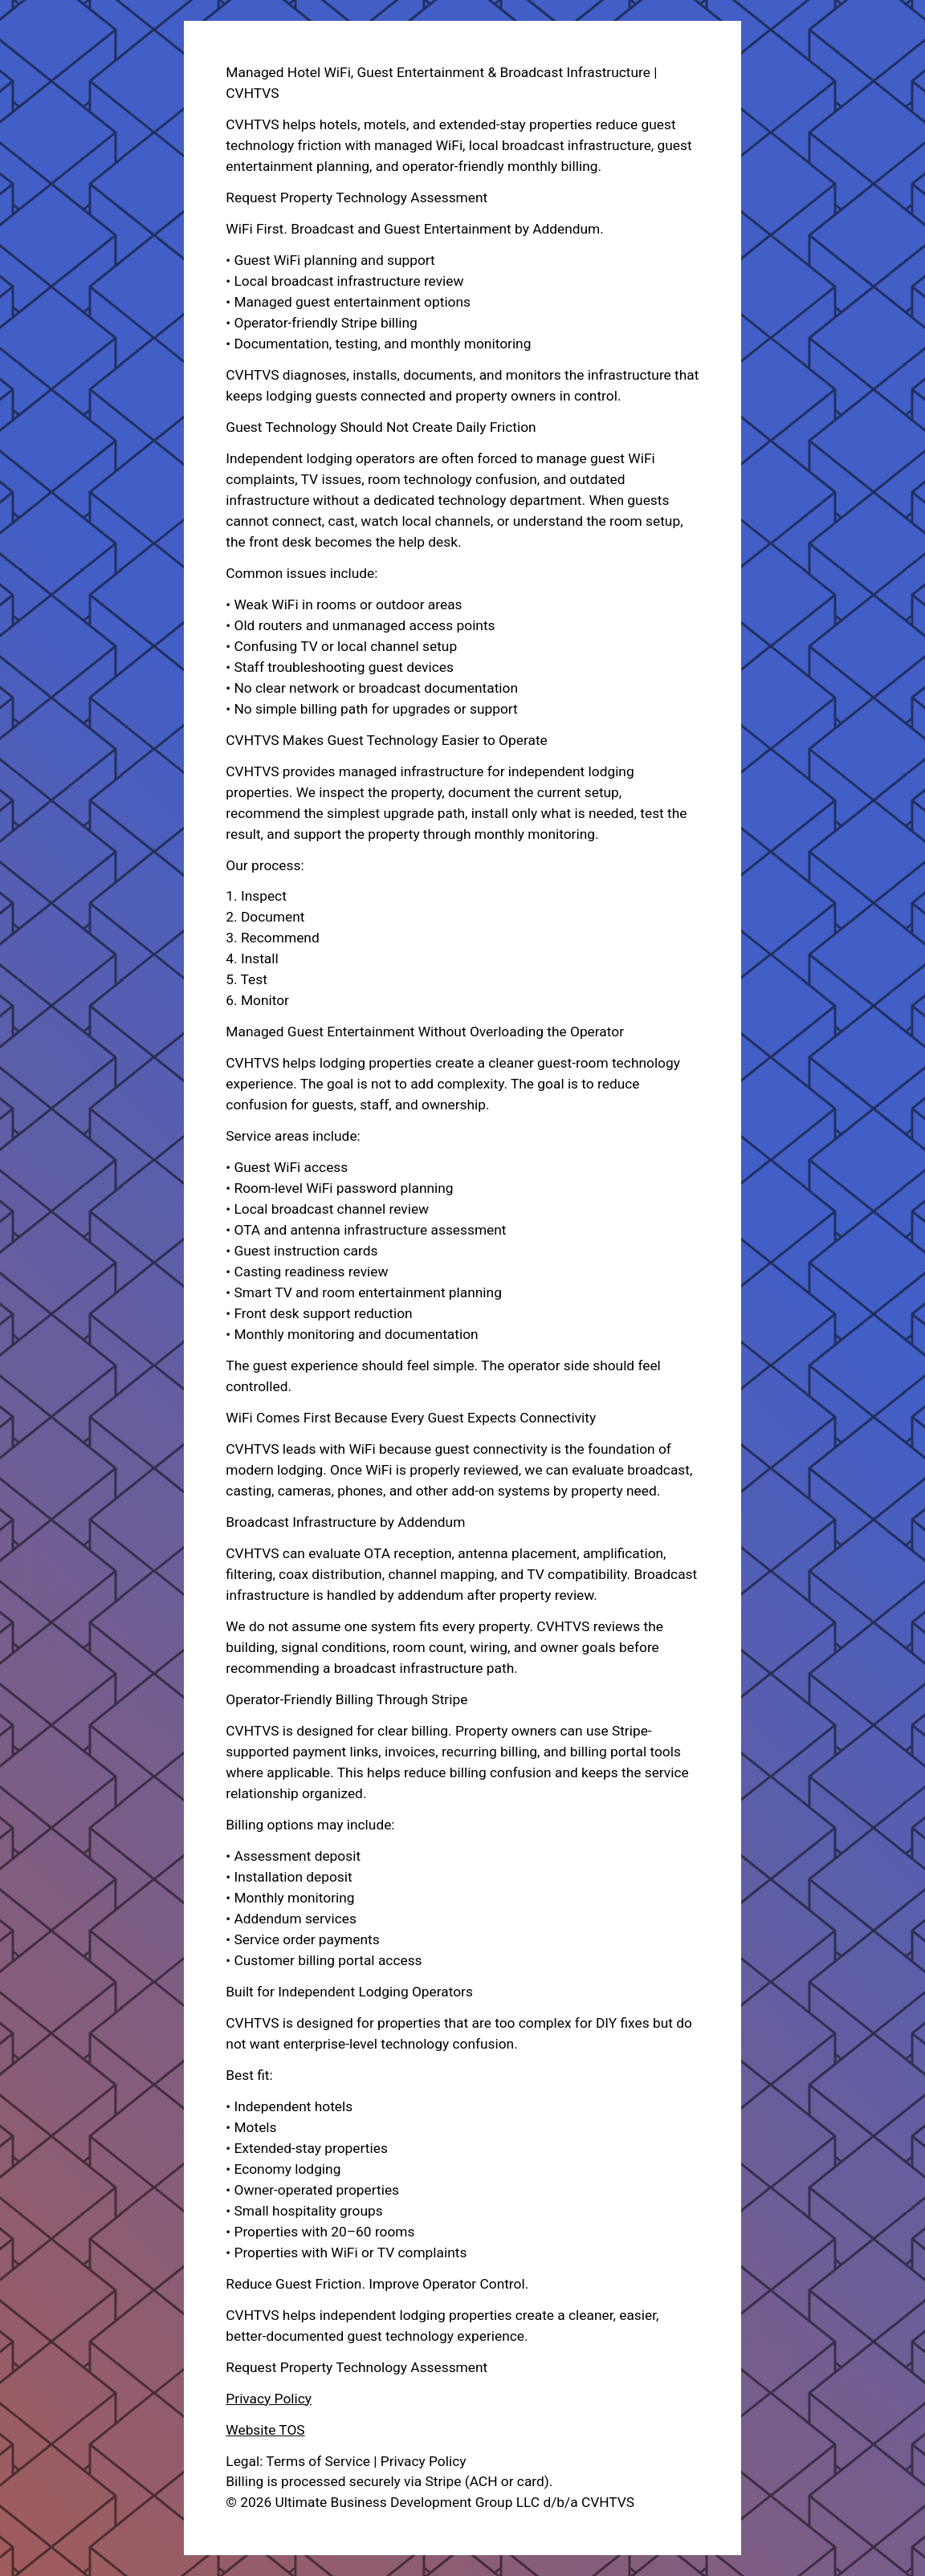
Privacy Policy (269, 2399)
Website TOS (265, 2430)
